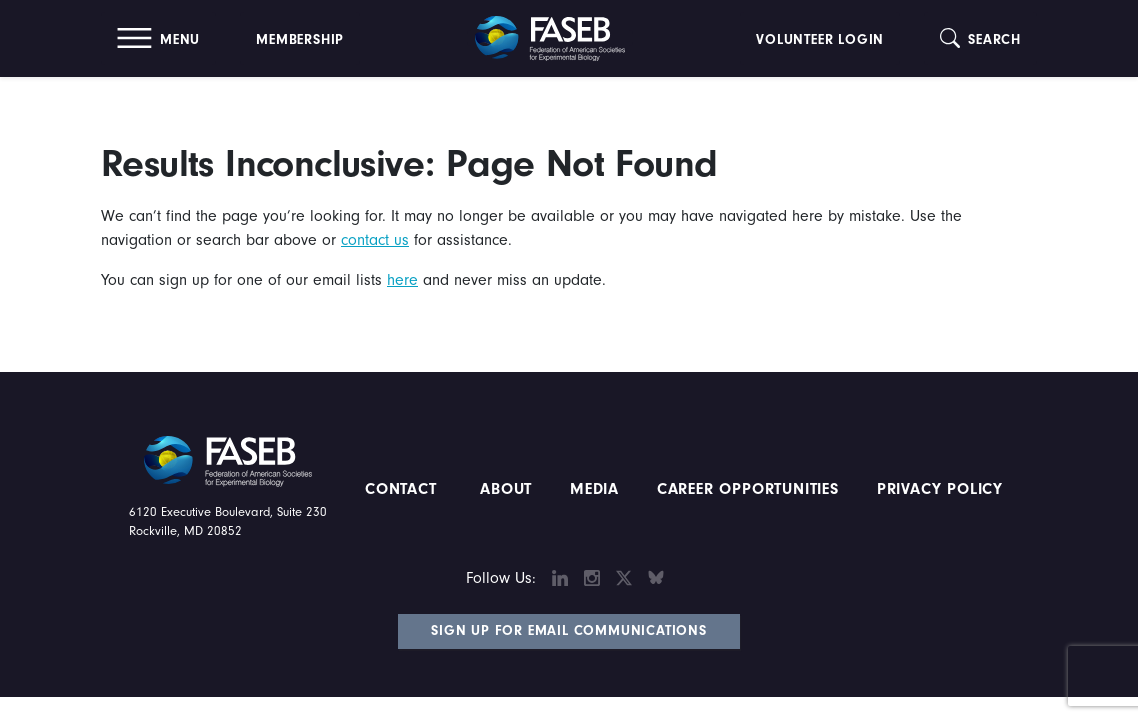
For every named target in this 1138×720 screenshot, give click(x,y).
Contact (403, 489)
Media (594, 489)
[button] (158, 38)
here (402, 280)
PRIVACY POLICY (940, 489)
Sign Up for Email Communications (569, 631)
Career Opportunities (745, 489)
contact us (375, 240)
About (506, 489)
